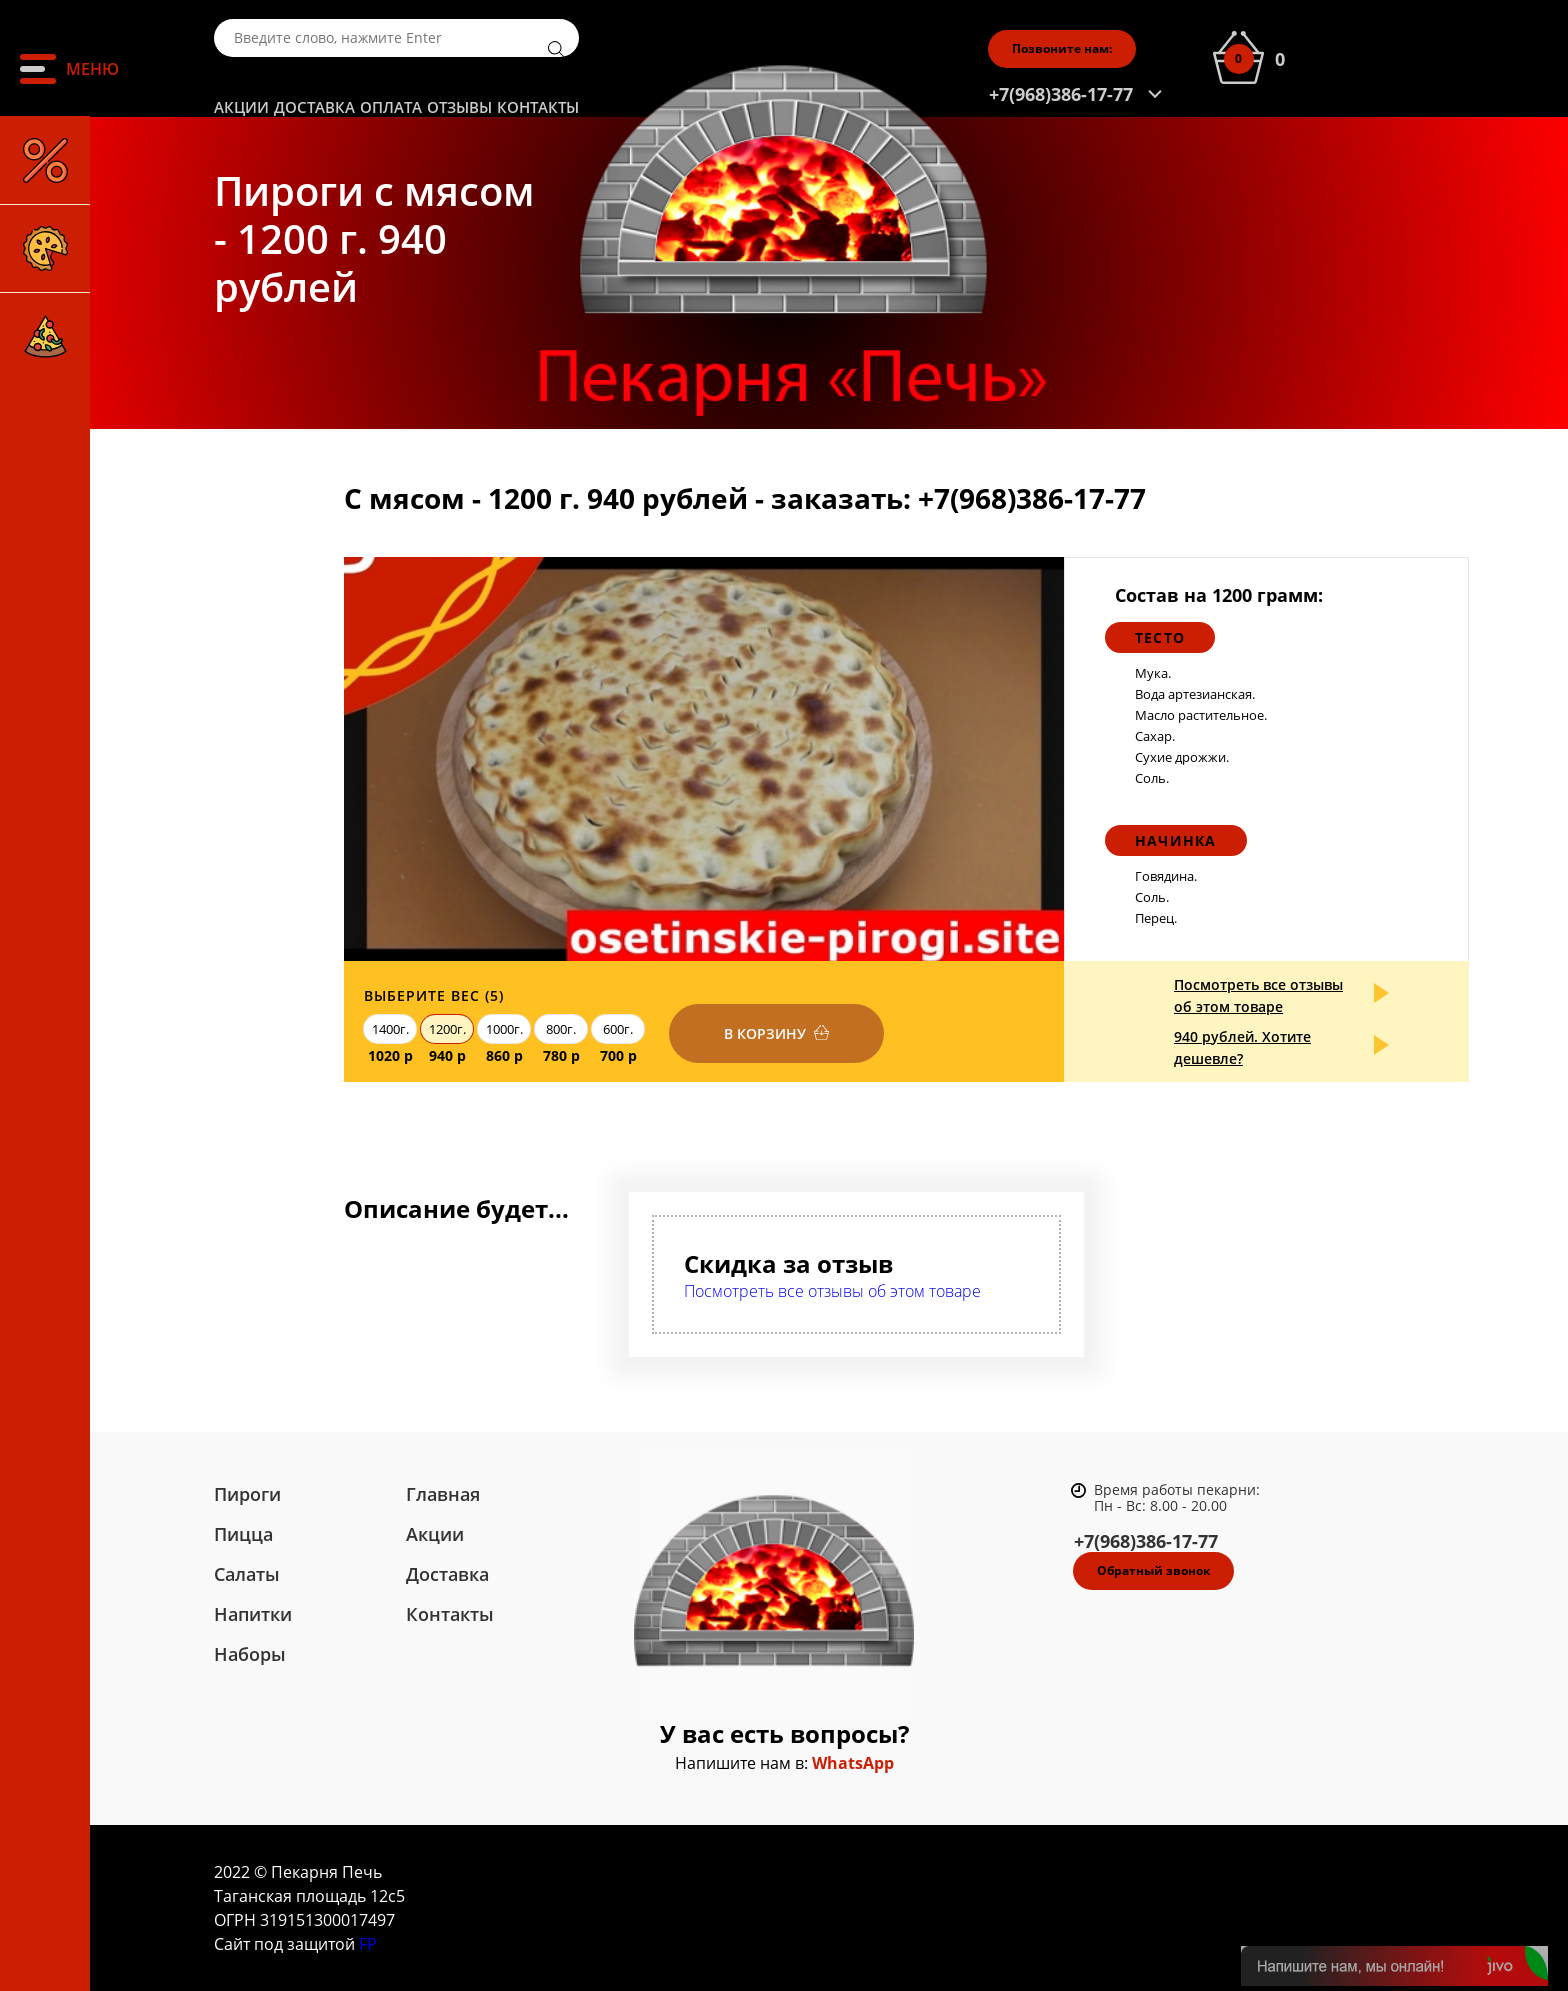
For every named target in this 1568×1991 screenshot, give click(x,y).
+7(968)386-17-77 (1061, 94)
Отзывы (459, 107)
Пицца (243, 1534)
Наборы (250, 1654)
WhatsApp (853, 1763)
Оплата (391, 107)
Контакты (538, 107)
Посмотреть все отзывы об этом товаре (1258, 995)
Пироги (247, 1494)
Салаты (247, 1574)
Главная (443, 1494)
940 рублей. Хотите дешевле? (1242, 1047)
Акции (241, 107)
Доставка (314, 107)
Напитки (253, 1614)
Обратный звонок (1153, 1570)
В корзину (765, 1033)
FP (368, 1944)
